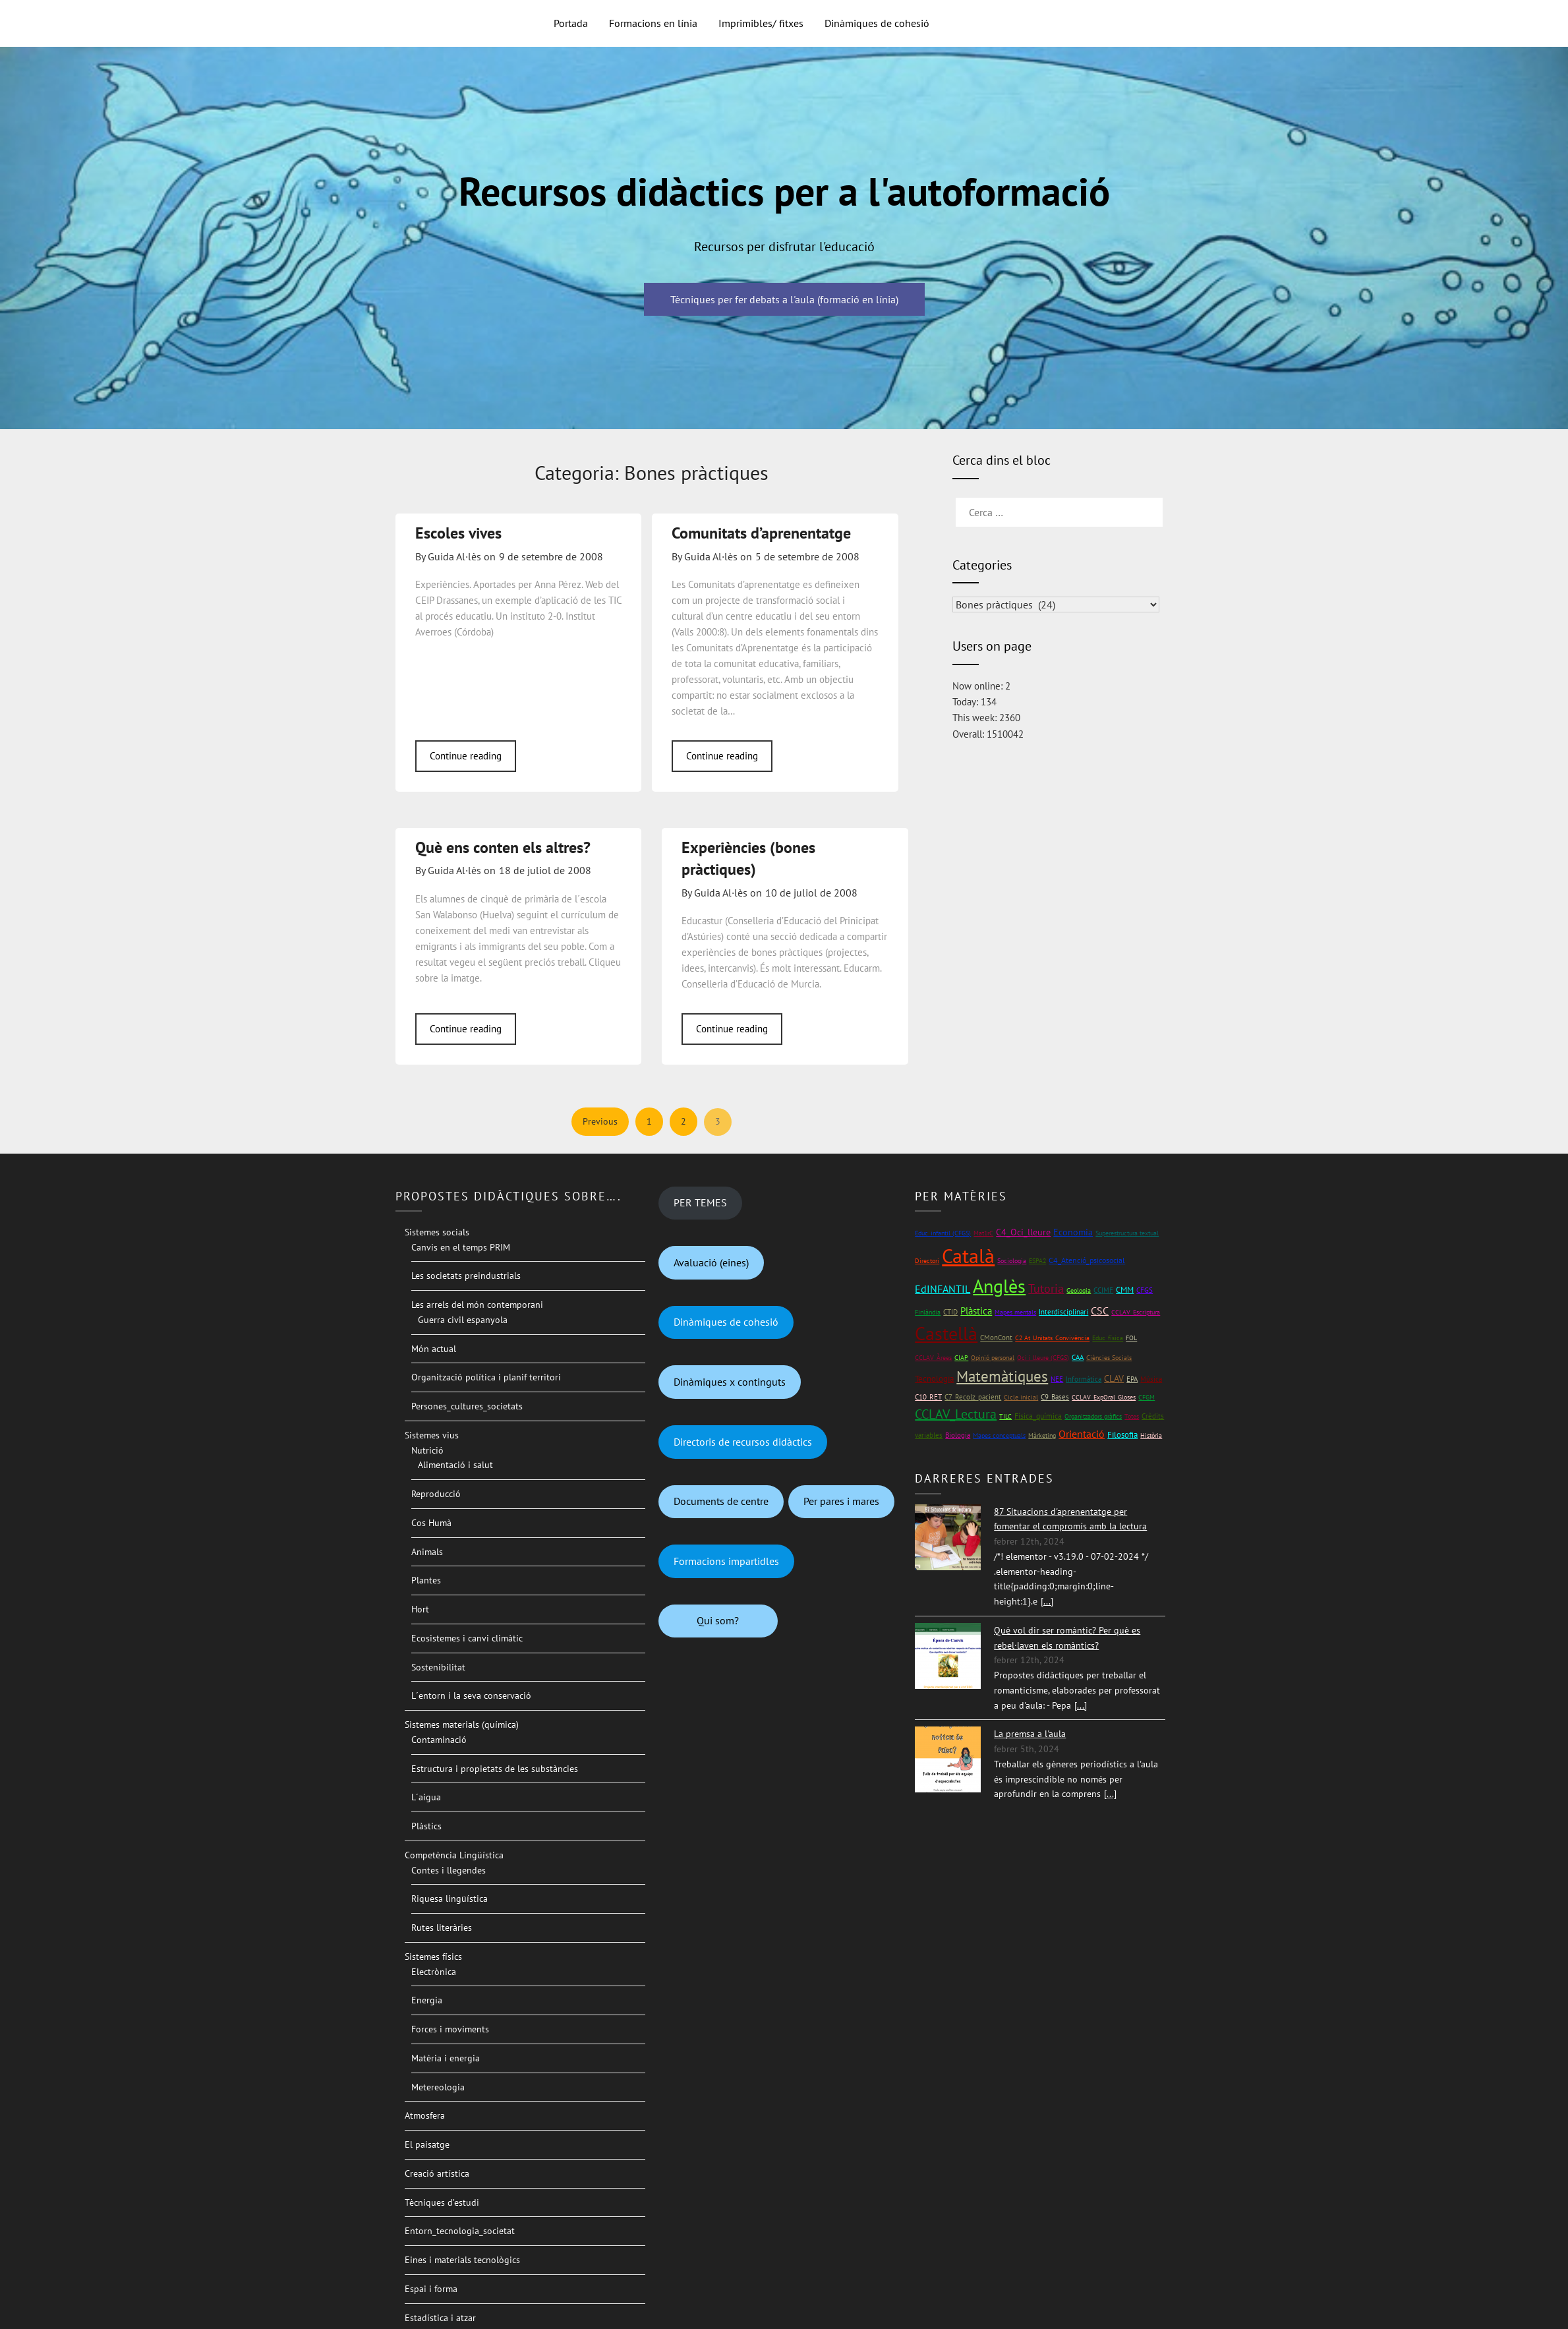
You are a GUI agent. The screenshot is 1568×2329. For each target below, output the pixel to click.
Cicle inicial (1021, 1397)
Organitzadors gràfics (1093, 1416)
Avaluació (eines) (711, 1262)
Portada (571, 23)
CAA (1078, 1357)
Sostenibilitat (438, 1667)
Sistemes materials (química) (462, 1724)
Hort (420, 1609)
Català (968, 1255)
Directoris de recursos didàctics (743, 1441)
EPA (1132, 1379)
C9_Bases (1055, 1396)
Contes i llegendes (448, 1870)
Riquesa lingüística (449, 1898)
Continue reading (466, 756)
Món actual (433, 1349)
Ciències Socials (1109, 1357)
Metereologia (438, 2087)
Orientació (1082, 1434)
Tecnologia (934, 1378)
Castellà (946, 1333)
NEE (1057, 1379)
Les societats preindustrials (466, 1276)
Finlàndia (928, 1312)
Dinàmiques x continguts (730, 1381)
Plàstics (426, 1826)
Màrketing (1042, 1435)
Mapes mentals (1015, 1312)
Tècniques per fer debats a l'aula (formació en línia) (784, 299)
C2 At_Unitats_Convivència (1052, 1338)
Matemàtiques (1002, 1376)
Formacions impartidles (726, 1561)
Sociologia (1011, 1260)
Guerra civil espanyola (463, 1320)
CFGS (1144, 1290)
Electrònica (433, 1972)
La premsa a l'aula (1030, 1734)
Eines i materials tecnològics (462, 2260)
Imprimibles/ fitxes (760, 23)
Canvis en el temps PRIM (460, 1247)
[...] (1047, 1601)
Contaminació (439, 1740)
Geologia (1078, 1290)
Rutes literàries (441, 1927)
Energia (426, 2000)
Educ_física (1107, 1338)
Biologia (957, 1435)
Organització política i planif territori (486, 1377)
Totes (1131, 1416)
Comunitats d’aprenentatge (761, 533)
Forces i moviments (450, 2029)
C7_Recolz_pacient (972, 1396)
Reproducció (436, 1494)
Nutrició (427, 1450)
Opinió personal (992, 1357)
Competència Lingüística (454, 1855)
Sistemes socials (437, 1232)
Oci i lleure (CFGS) (1043, 1357)
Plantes (426, 1580)
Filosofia (1122, 1434)
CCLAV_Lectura (956, 1414)
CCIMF (1103, 1290)
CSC (1100, 1310)
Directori (927, 1260)
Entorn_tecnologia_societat (460, 2231)
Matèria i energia (445, 2058)
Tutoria (1046, 1288)
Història (1151, 1435)
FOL (1131, 1338)
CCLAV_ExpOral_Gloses (1104, 1397)
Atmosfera (425, 2115)
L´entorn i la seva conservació (471, 1695)
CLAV (1114, 1378)
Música (1151, 1379)
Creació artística (437, 2173)
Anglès (999, 1286)
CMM (1125, 1289)
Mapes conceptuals (999, 1435)
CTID (950, 1311)
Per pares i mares (841, 1501)
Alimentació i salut (455, 1465)
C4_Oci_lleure (1023, 1232)
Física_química (1038, 1416)
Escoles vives (458, 533)
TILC (1005, 1416)
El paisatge (427, 2144)
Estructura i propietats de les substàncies (494, 1769)
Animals (427, 1552)
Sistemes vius (432, 1435)
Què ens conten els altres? (503, 847)
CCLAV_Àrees (933, 1357)
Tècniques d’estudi (442, 2202)
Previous (600, 1121)
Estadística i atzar (440, 2318)
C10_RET (928, 1396)
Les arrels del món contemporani (477, 1305)
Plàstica (976, 1311)
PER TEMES (700, 1202)
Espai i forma (431, 2289)
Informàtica (1083, 1379)
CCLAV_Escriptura (1135, 1312)
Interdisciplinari (1063, 1311)
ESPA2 (1037, 1260)
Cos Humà (431, 1523)
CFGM (1146, 1397)
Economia (1073, 1232)
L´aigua (426, 1797)
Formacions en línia (653, 23)
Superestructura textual (1127, 1233)
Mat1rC (983, 1233)
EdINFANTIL (942, 1288)
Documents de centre (721, 1501)
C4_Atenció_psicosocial (1087, 1260)
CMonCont (996, 1337)
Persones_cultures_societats (467, 1406)
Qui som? (718, 1620)
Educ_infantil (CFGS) (943, 1233)
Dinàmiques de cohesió (877, 23)
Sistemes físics (433, 1956)
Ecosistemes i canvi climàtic (467, 1638)
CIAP (961, 1357)
